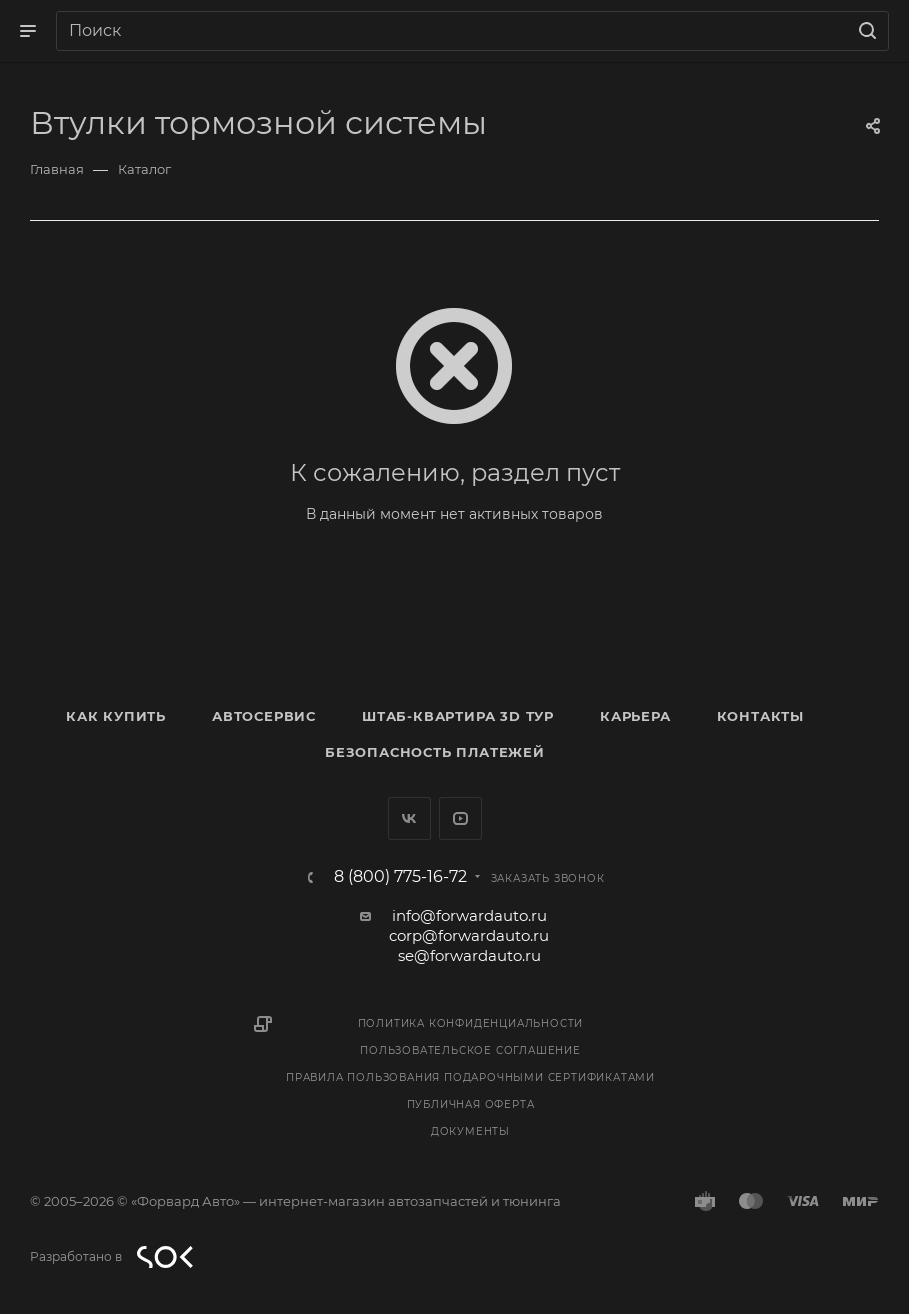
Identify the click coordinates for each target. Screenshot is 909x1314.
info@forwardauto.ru (469, 915)
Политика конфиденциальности (471, 1023)
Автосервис (264, 716)
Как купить (116, 716)
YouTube (460, 818)
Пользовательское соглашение (470, 1050)
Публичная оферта (471, 1104)
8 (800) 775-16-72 (400, 877)
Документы (470, 1131)
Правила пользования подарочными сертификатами (470, 1077)
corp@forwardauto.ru (469, 935)
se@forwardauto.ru (469, 955)
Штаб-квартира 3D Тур (458, 716)
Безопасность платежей (435, 752)
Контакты (760, 716)
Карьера (635, 716)
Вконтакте (409, 818)
